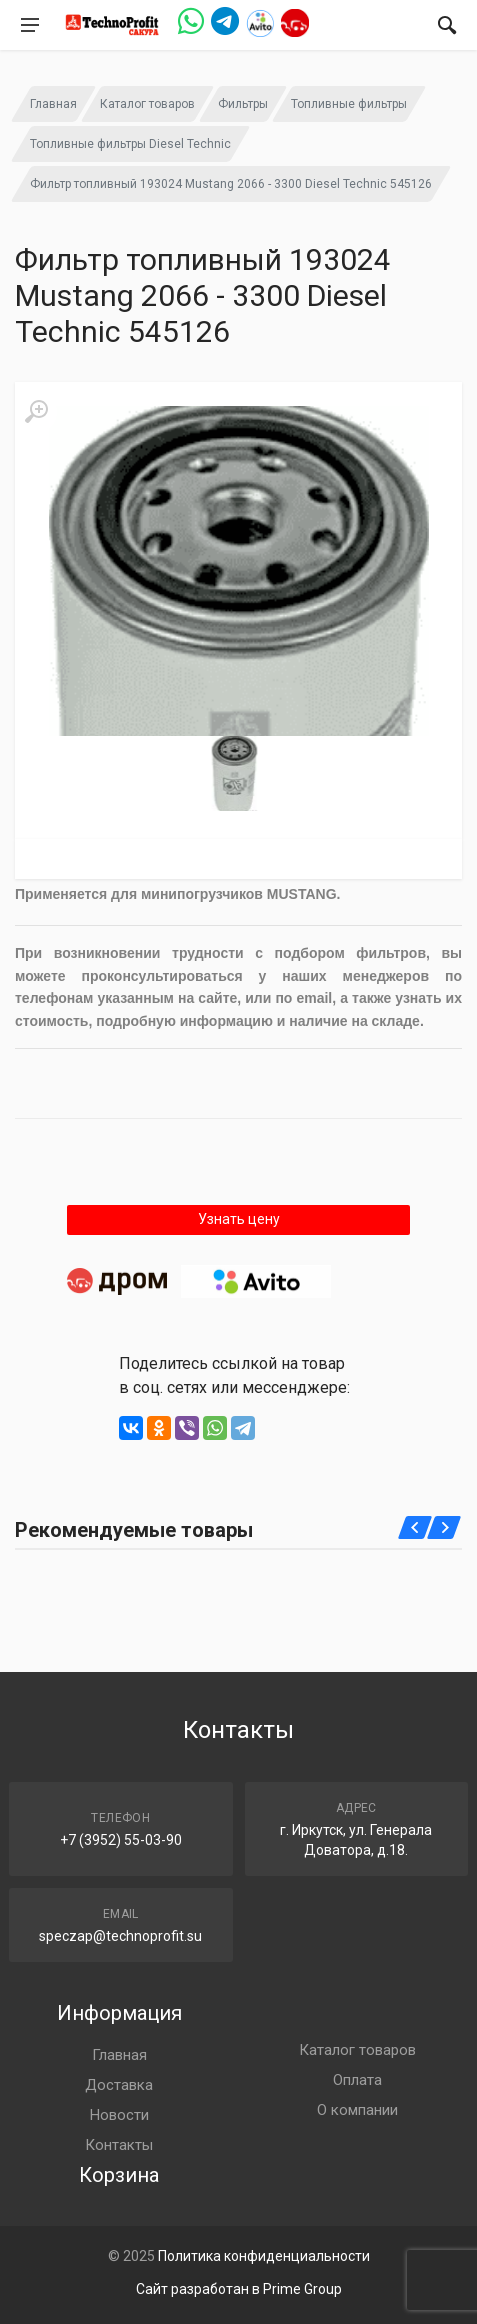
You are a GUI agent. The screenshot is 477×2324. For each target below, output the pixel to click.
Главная (53, 104)
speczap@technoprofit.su (120, 1936)
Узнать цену (239, 1219)
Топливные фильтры (349, 104)
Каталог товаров (147, 104)
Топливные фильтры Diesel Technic (130, 144)
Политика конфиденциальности (264, 2256)
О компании (357, 2110)
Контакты (119, 2145)
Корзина (119, 2175)
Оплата (357, 2080)
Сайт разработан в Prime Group (239, 2289)
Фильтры (243, 104)
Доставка (119, 2085)
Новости (119, 2115)
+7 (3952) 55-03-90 (121, 1840)
